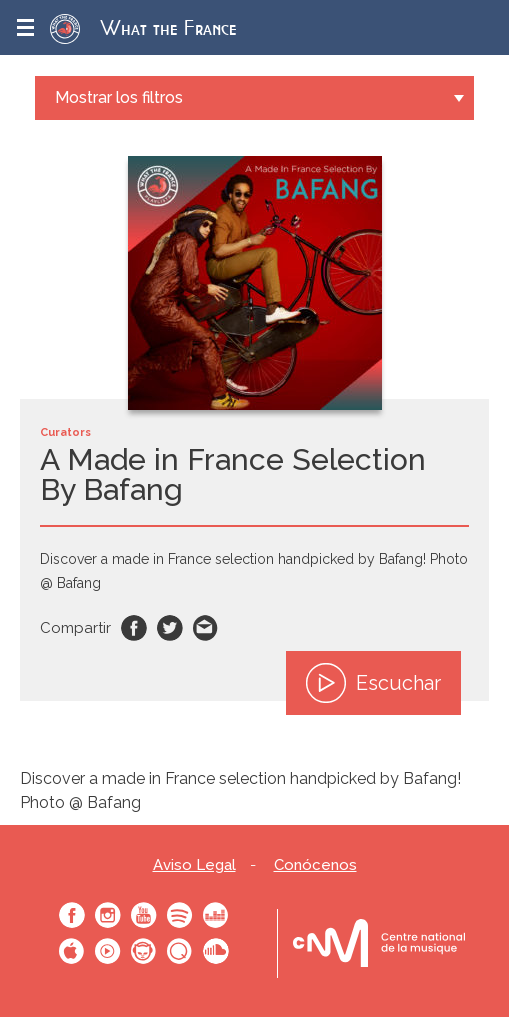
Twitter (170, 628)
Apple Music (72, 951)
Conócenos (315, 865)
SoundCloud (216, 951)
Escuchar (373, 683)
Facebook (134, 628)
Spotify (180, 915)
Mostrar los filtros (119, 97)
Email (206, 628)
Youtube (144, 915)
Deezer (216, 915)
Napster (144, 951)
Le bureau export (379, 943)
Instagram (108, 915)
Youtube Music (108, 951)
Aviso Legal (194, 865)
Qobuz (180, 951)
